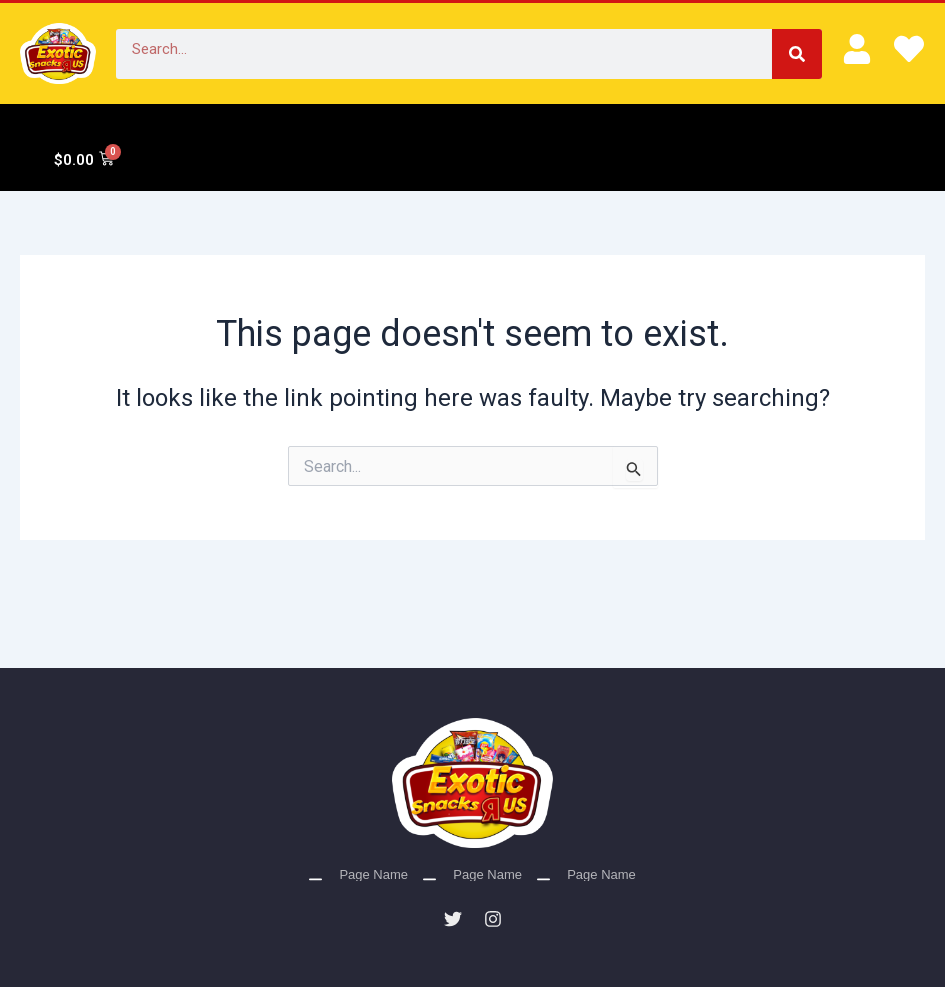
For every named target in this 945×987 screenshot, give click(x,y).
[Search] (797, 54)
